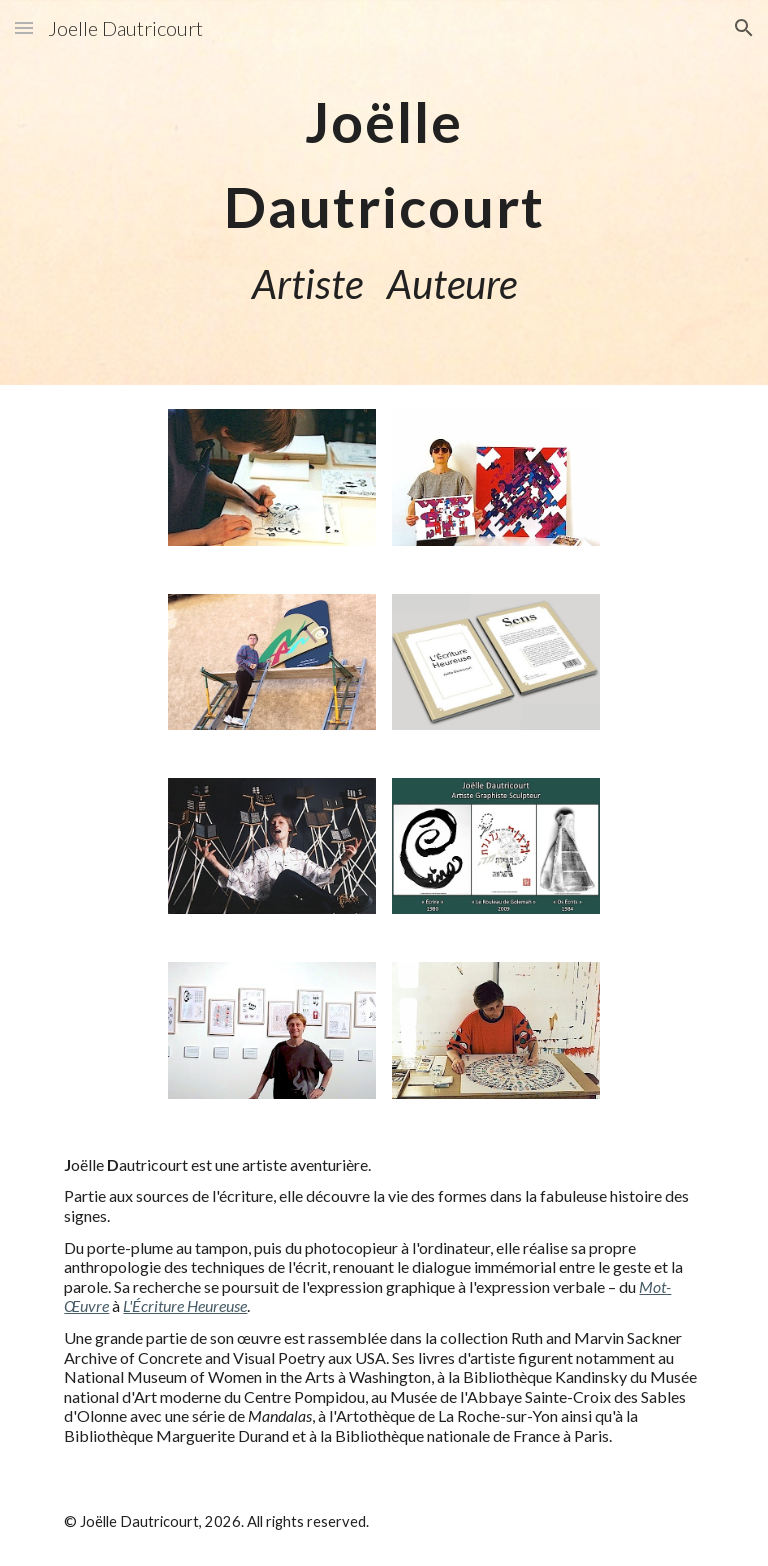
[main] (383, 192)
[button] (24, 27)
